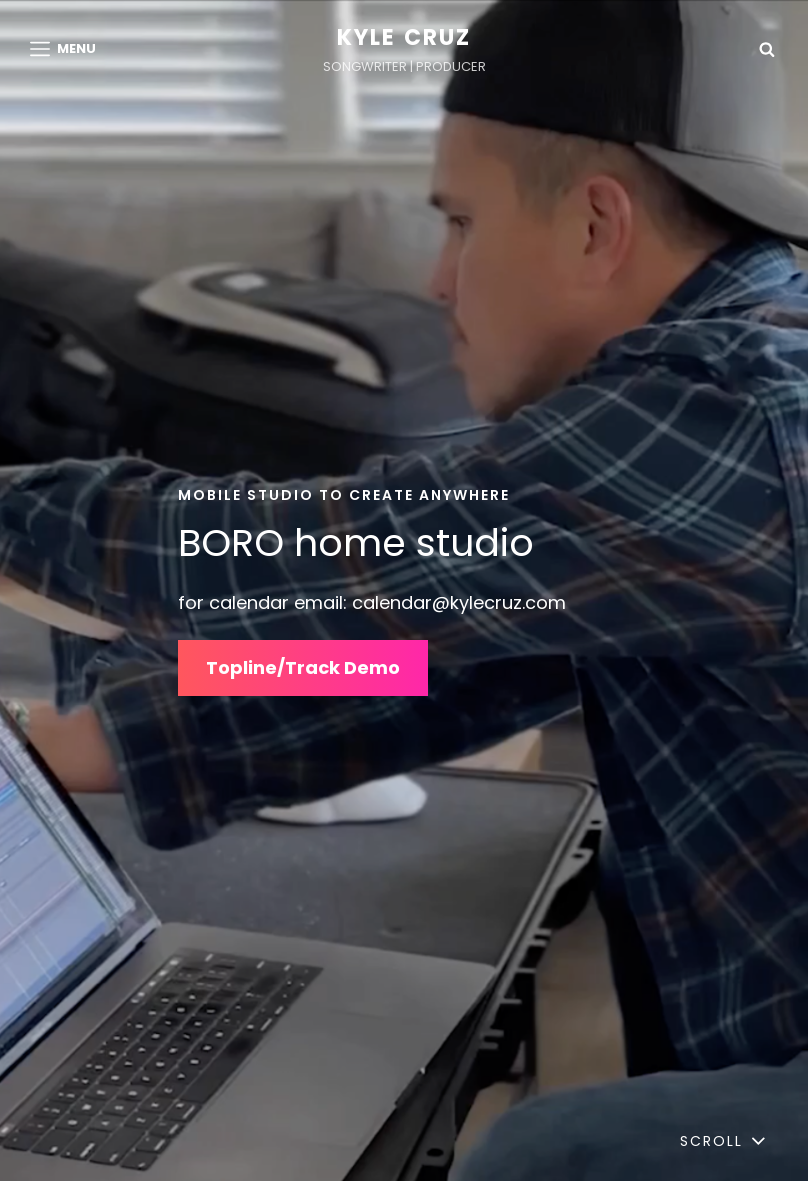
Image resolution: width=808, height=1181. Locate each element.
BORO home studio (356, 542)
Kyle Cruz (404, 37)
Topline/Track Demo (303, 667)
